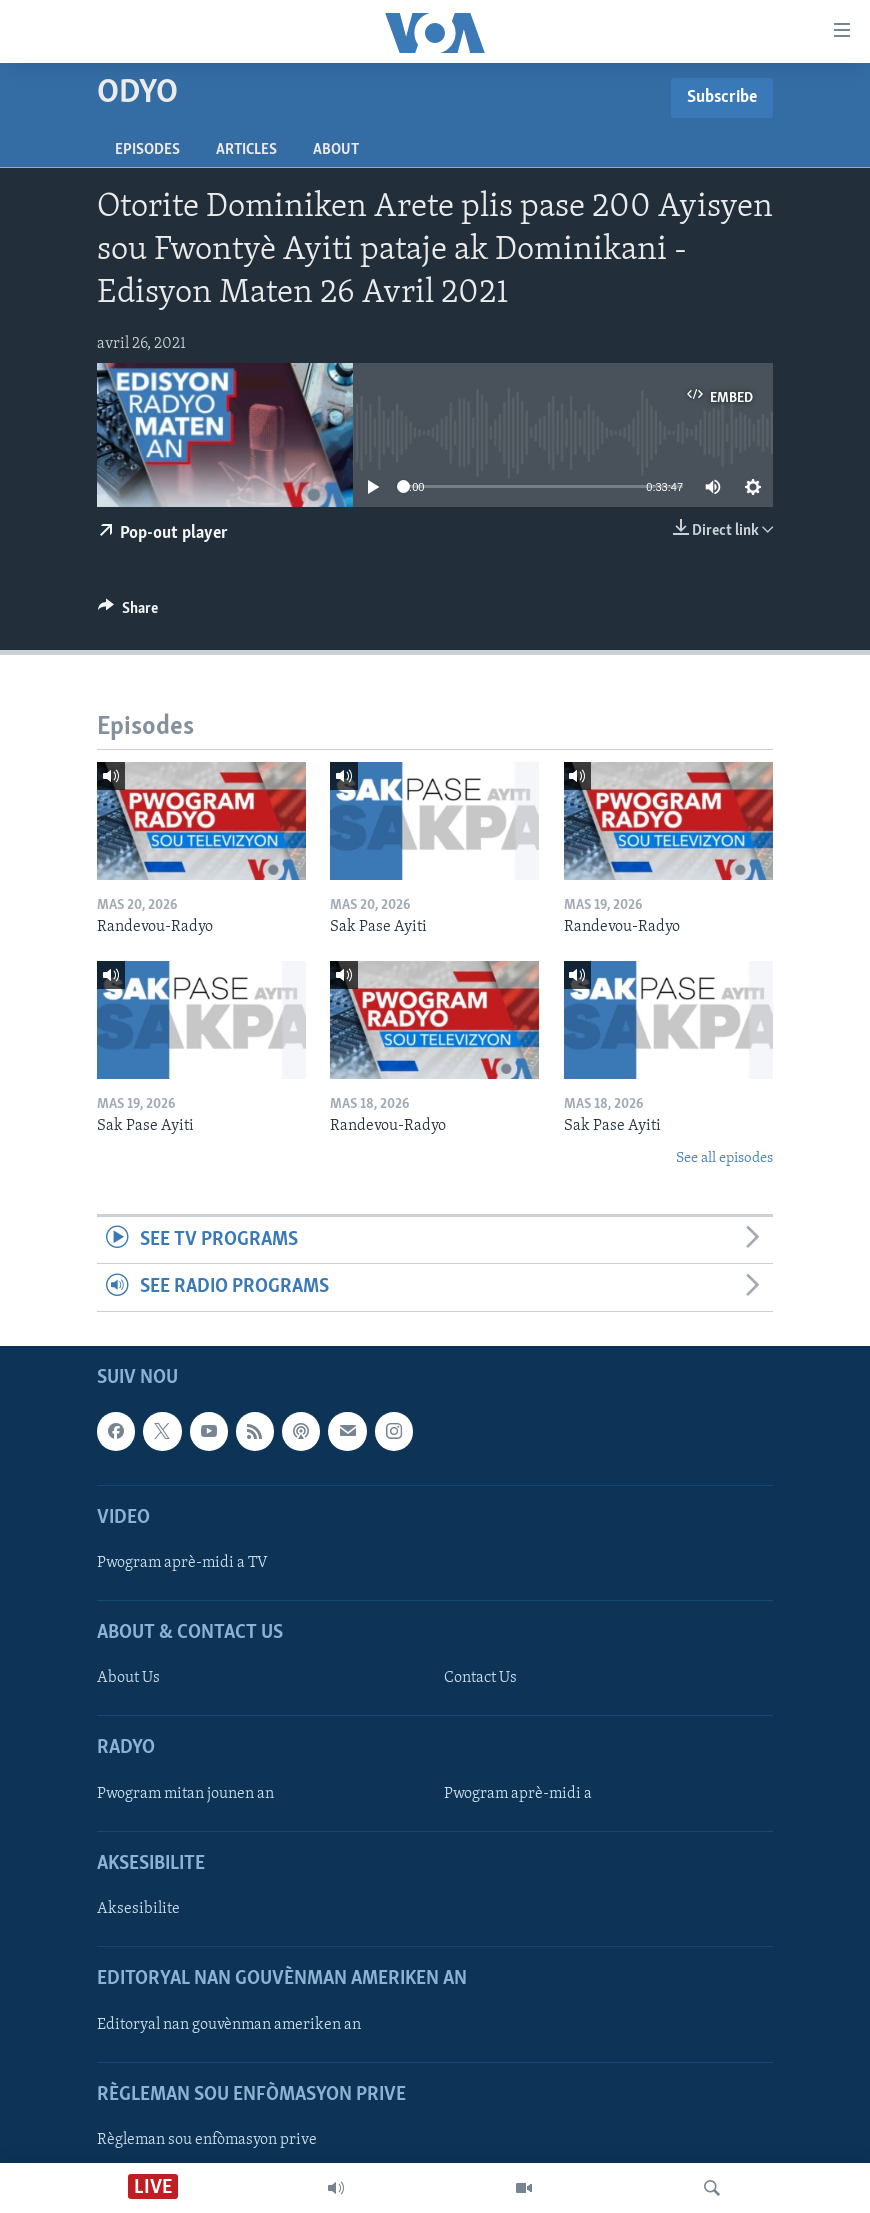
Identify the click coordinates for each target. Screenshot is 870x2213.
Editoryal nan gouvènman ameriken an (229, 2024)
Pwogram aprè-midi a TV (182, 1563)
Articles (246, 150)
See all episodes (724, 1158)
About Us (128, 1678)
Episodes (147, 150)
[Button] (128, 613)
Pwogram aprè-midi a (518, 1793)
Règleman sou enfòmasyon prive (207, 2140)
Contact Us (480, 1678)
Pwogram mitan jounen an (185, 1793)
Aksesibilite (138, 1909)
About (336, 150)
